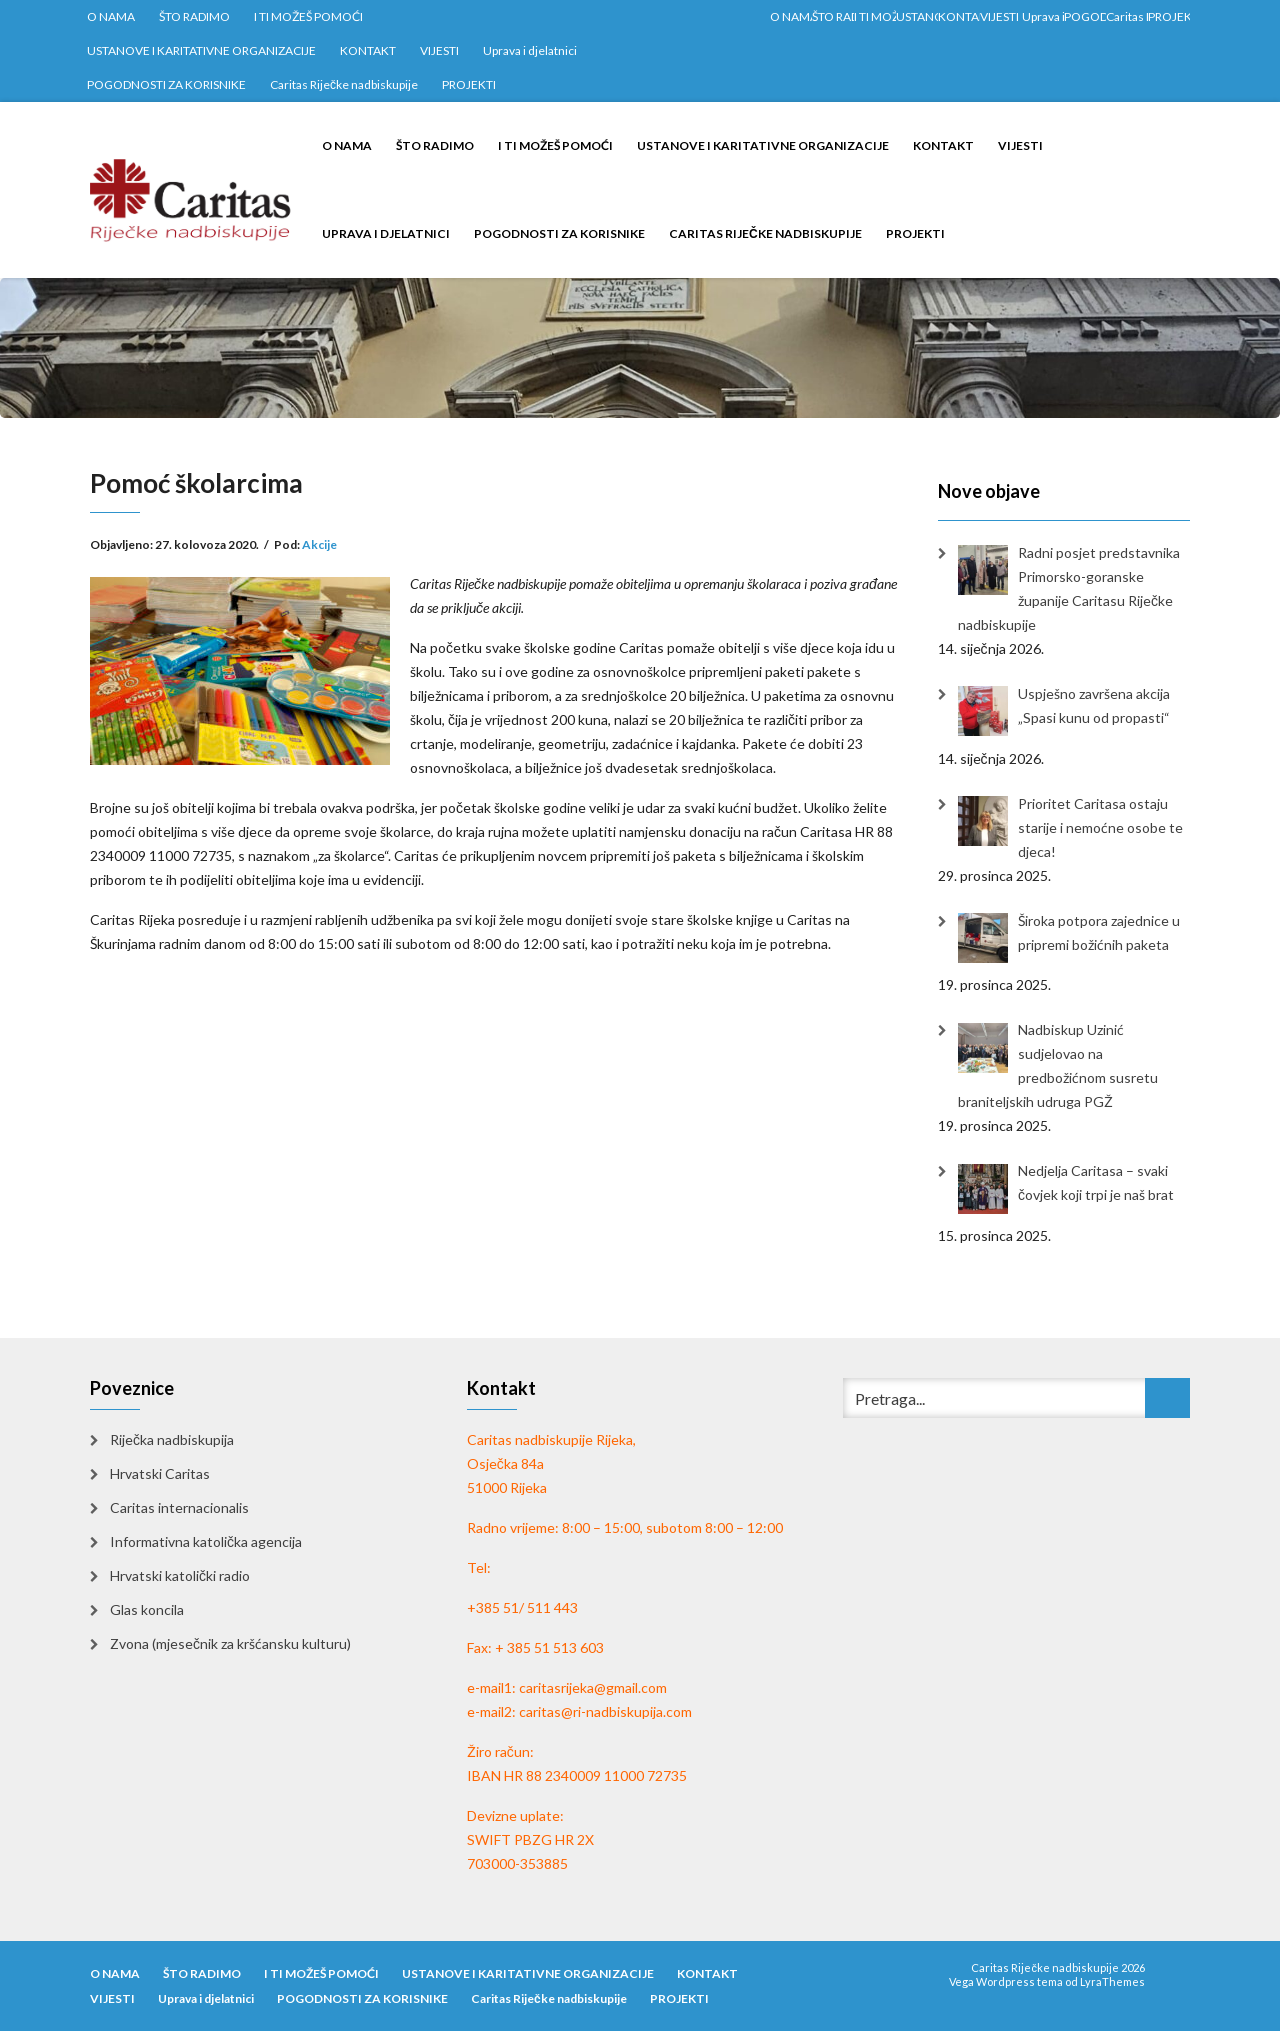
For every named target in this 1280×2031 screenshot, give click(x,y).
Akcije (319, 544)
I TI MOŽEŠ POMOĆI (308, 16)
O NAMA (111, 16)
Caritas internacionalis (179, 1507)
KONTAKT (368, 50)
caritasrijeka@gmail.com (593, 1687)
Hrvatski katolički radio (180, 1575)
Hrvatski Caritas (160, 1473)
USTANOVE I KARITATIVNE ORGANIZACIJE (201, 50)
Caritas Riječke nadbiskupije (344, 84)
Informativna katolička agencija (206, 1541)
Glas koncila (147, 1609)
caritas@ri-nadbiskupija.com (605, 1711)
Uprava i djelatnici (530, 50)
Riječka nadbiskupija (172, 1439)
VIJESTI (439, 50)
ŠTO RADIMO (194, 16)
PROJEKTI (469, 84)
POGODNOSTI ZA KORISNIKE (166, 84)
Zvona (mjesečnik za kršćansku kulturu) (230, 1643)
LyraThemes (1112, 1981)
